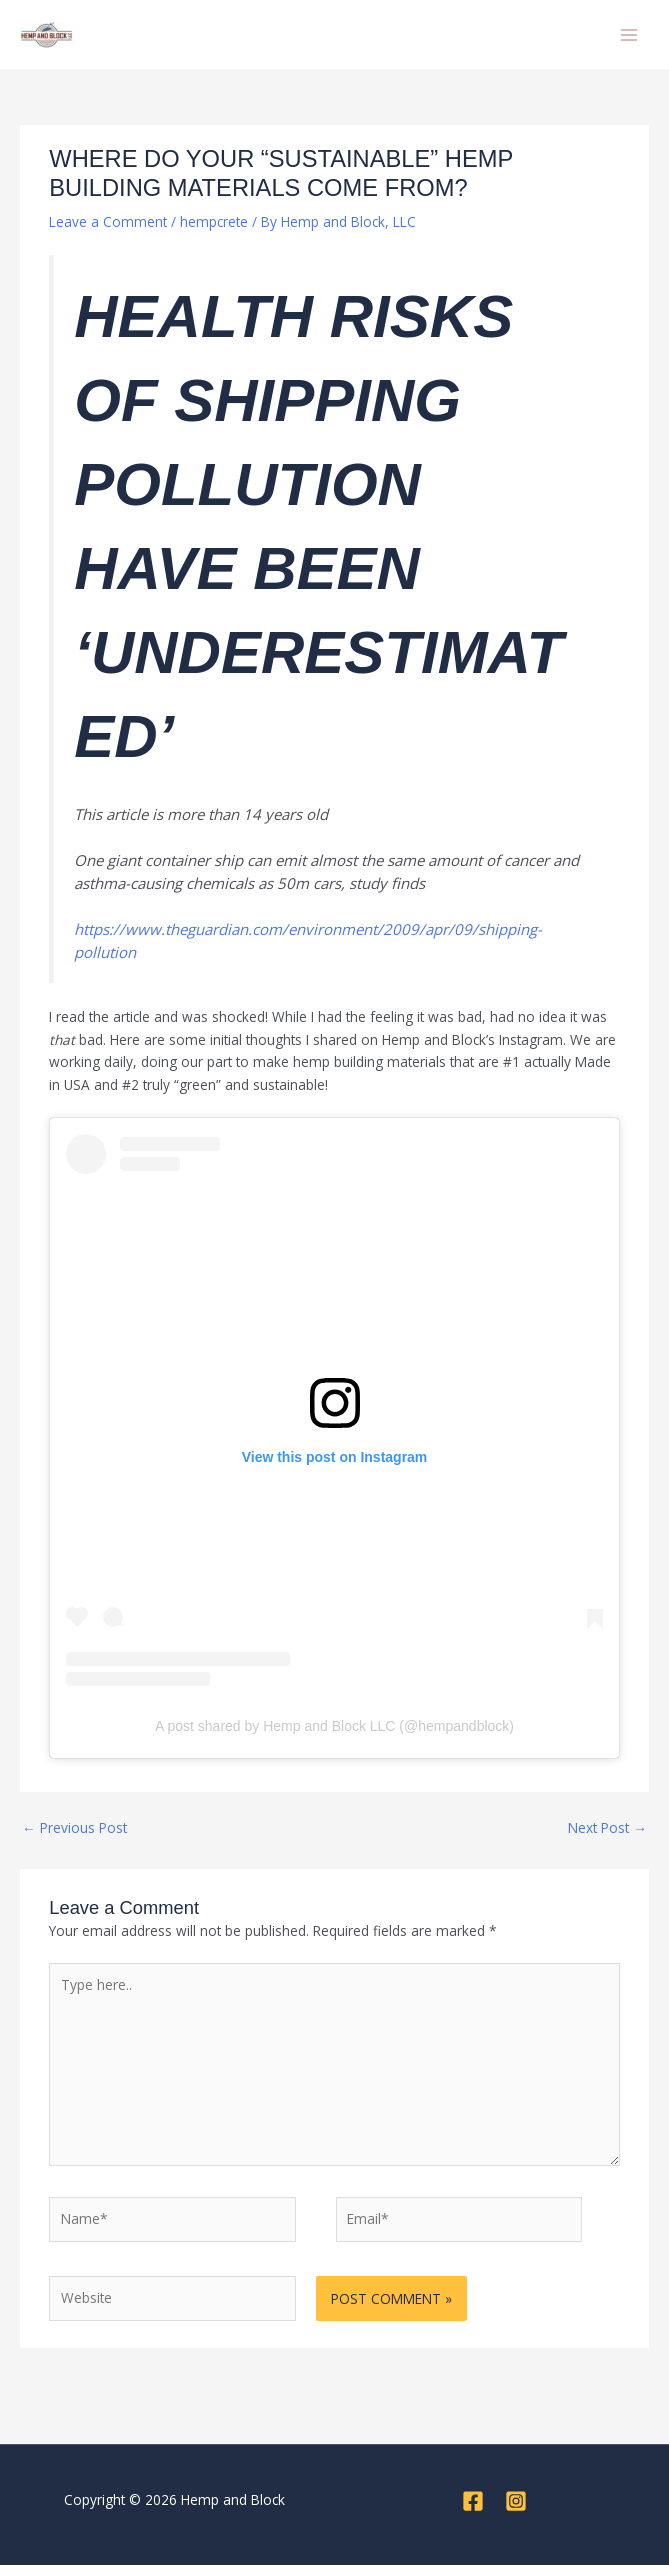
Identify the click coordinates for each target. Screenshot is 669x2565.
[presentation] (186, 2374)
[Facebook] (473, 2501)
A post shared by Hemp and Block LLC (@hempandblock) (334, 1726)
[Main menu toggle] (629, 34)
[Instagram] (516, 2501)
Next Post (607, 1827)
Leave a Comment (108, 221)
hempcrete (214, 221)
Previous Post (74, 1827)
